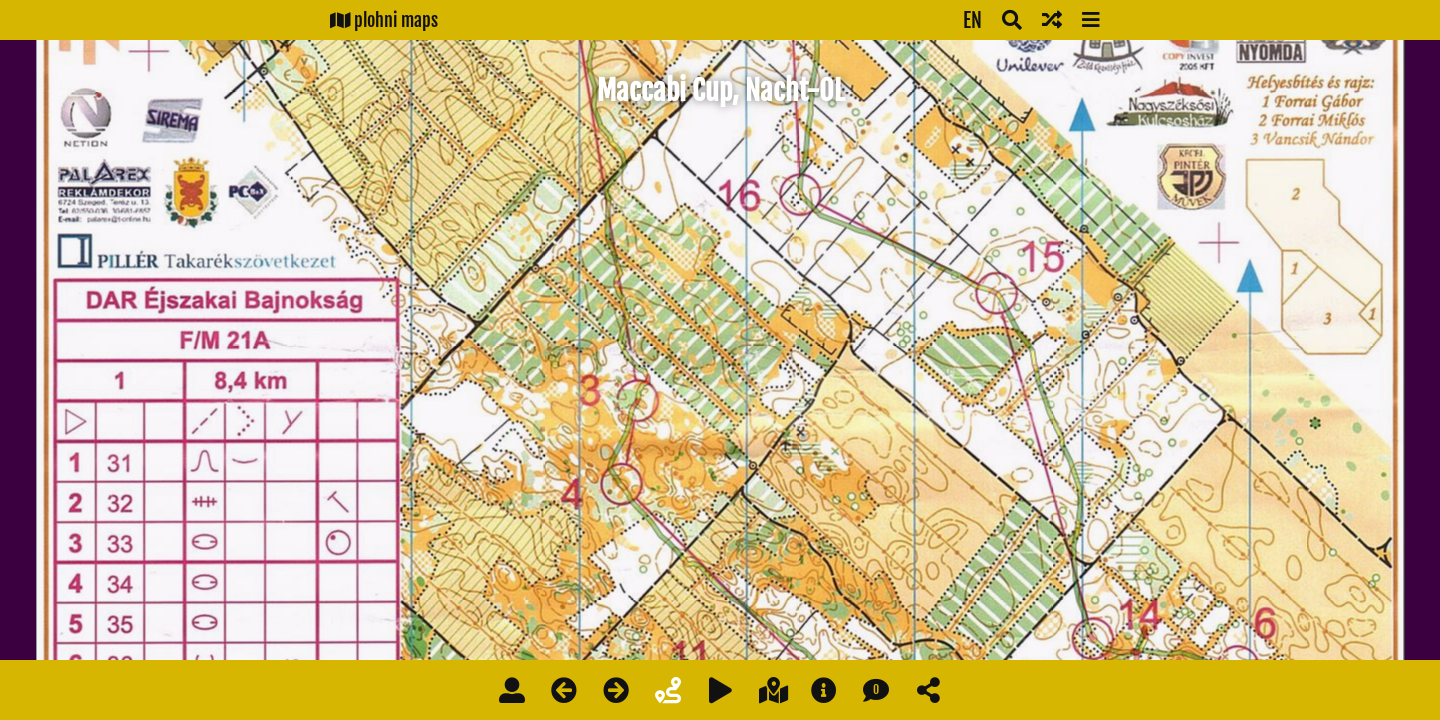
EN (972, 20)
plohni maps (384, 20)
